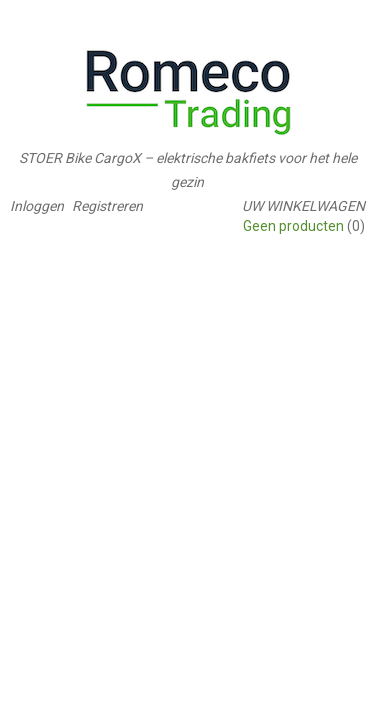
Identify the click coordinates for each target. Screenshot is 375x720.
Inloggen (37, 206)
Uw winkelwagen (303, 206)
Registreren (107, 206)
